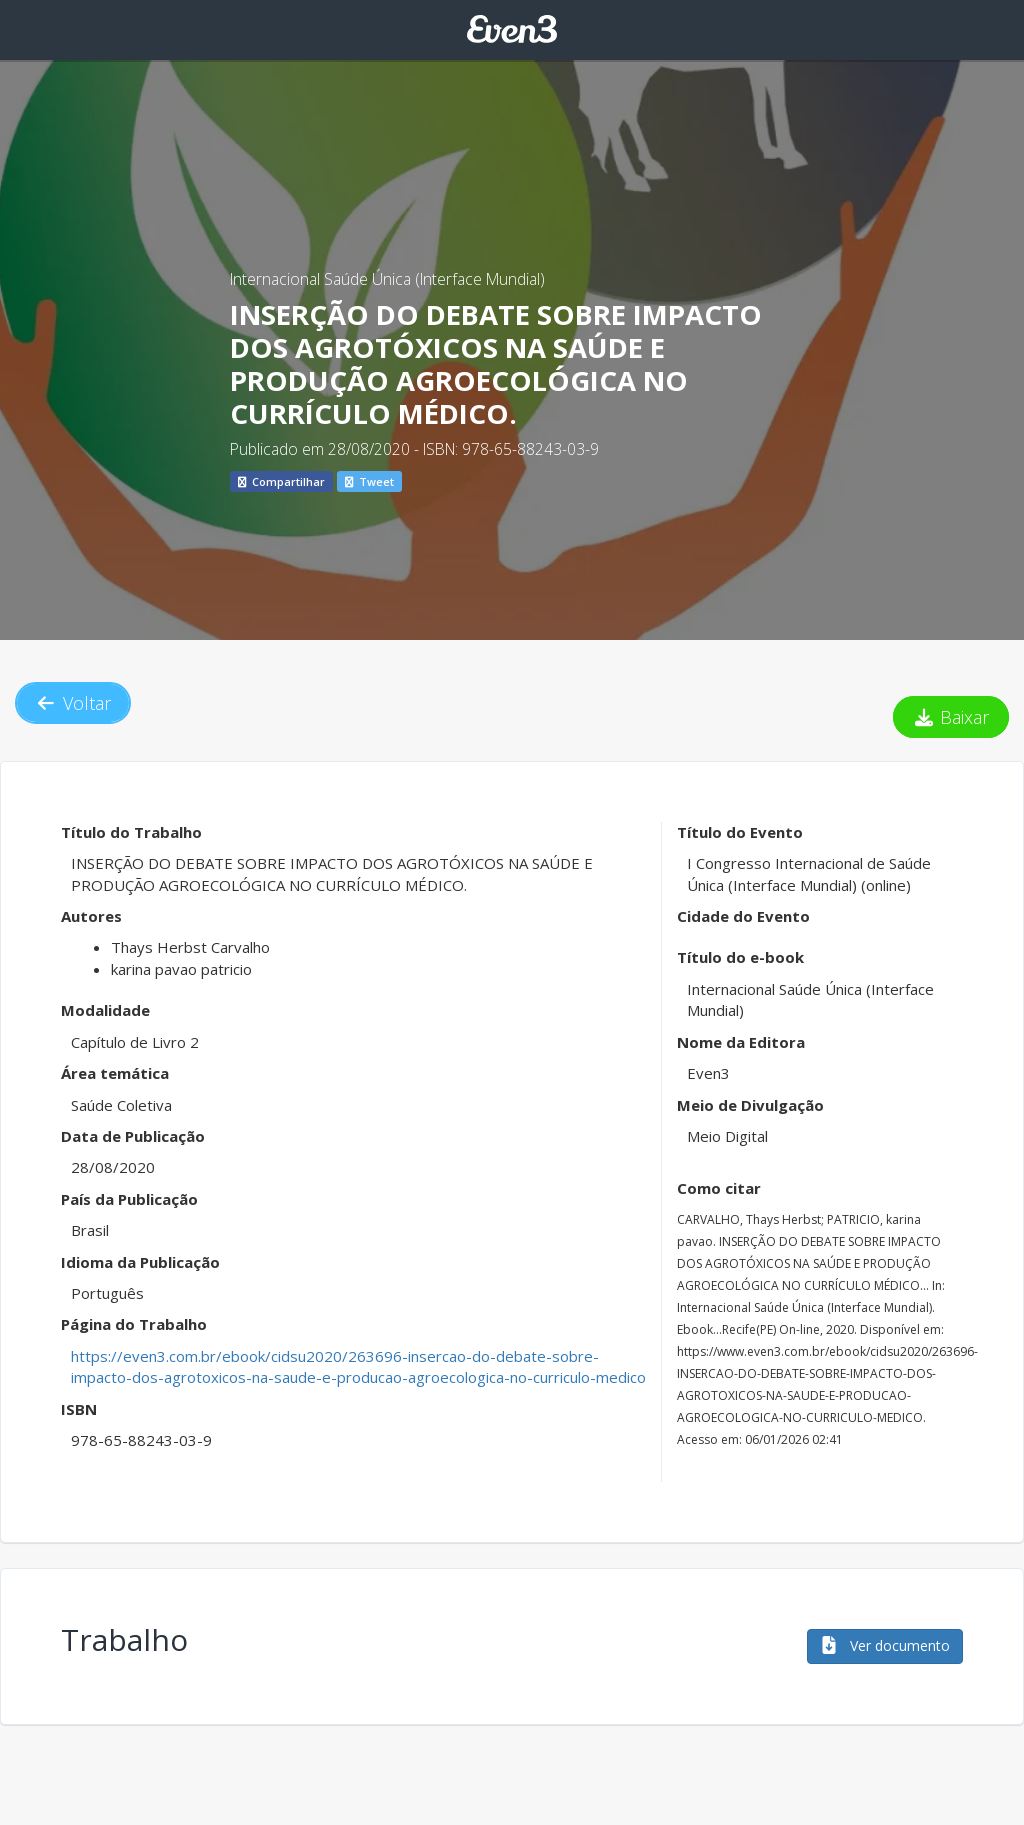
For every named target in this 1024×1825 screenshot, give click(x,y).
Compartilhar (281, 481)
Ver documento (885, 1645)
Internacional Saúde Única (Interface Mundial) (387, 279)
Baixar (951, 717)
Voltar (73, 703)
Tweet (369, 481)
